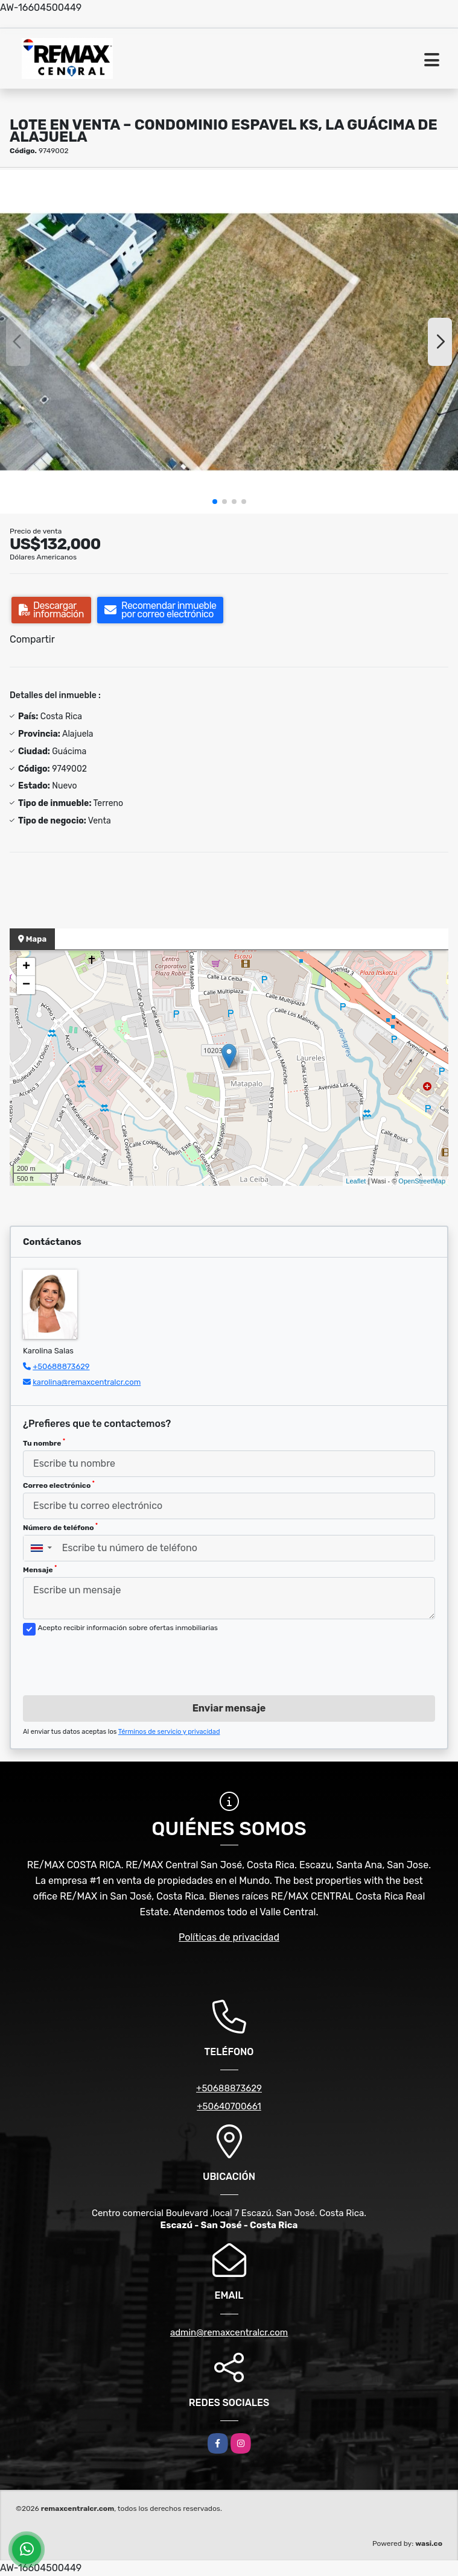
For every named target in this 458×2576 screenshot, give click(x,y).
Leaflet (356, 1181)
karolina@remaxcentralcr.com (87, 1382)
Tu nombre (44, 1442)
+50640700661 (229, 2106)
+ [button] (26, 967)
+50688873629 (61, 1366)
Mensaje (40, 1569)
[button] (214, 501)
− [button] (26, 985)
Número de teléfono (60, 1527)
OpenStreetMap (421, 1181)
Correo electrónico (59, 1485)
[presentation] (114, 1662)
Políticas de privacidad (229, 1937)
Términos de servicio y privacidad (169, 1732)
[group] (229, 341)
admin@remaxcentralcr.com (229, 2332)
